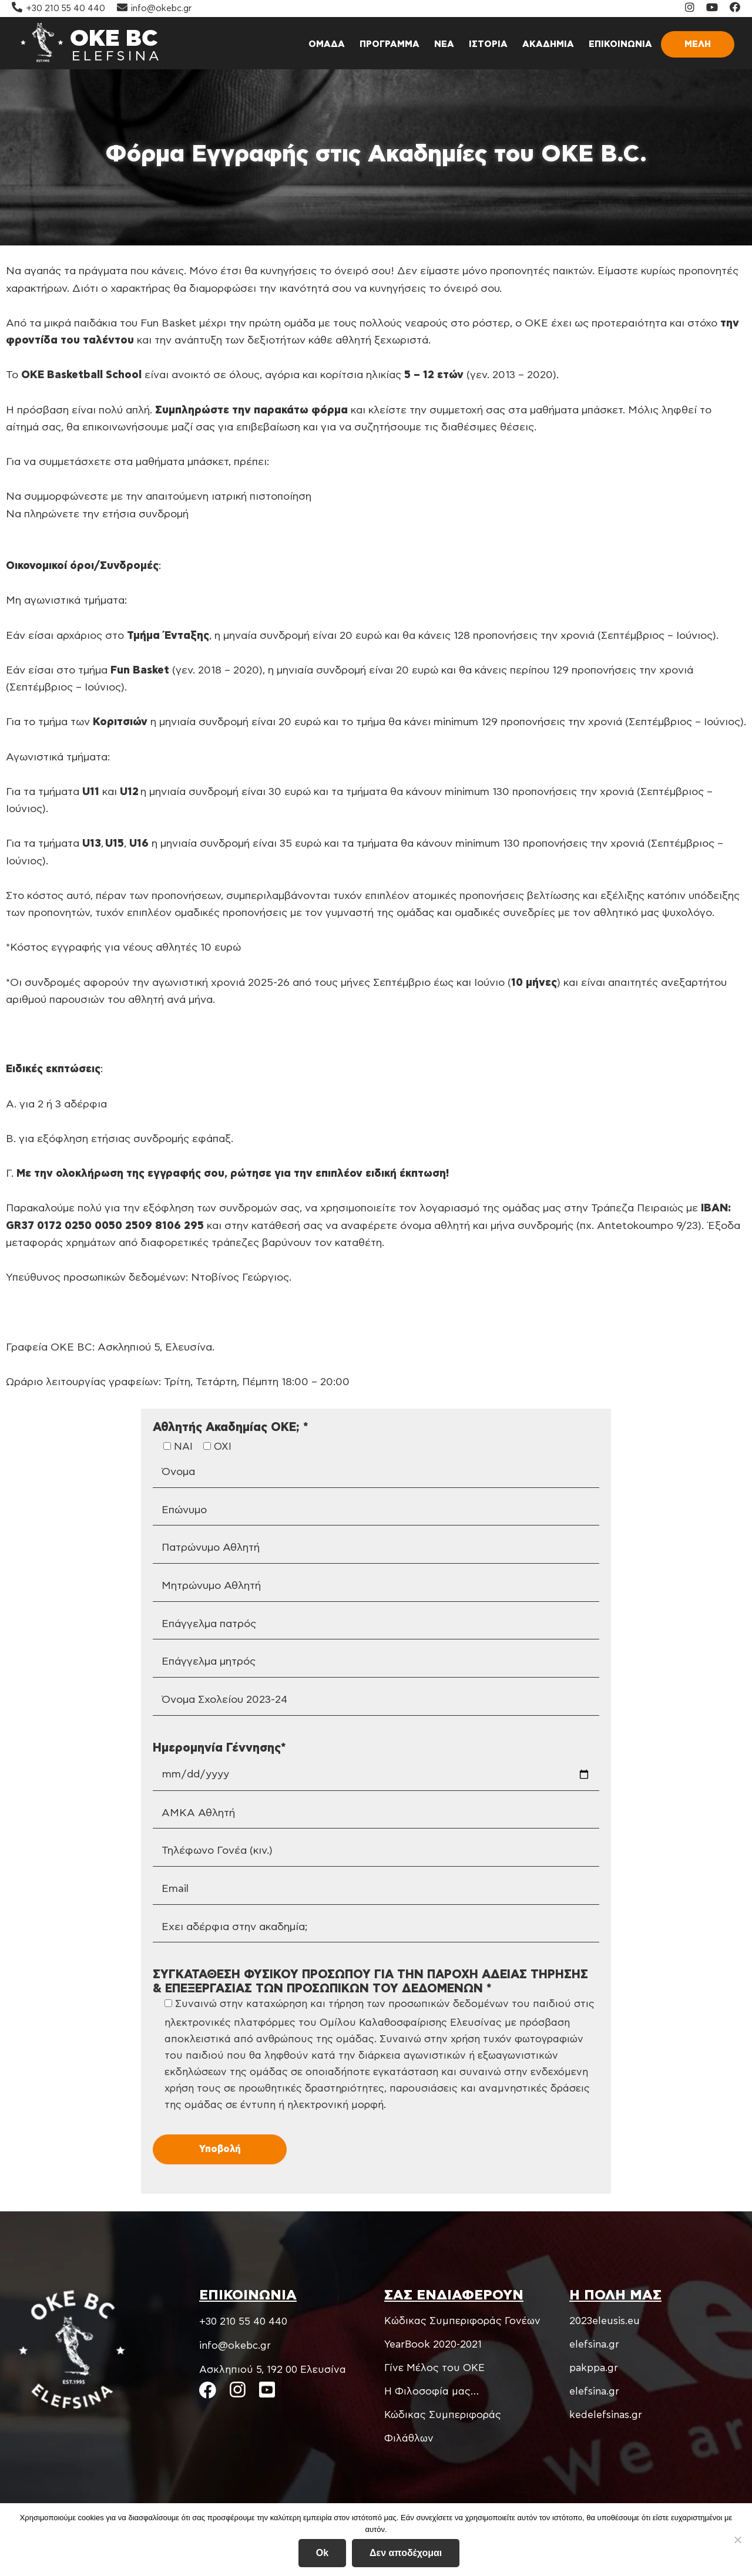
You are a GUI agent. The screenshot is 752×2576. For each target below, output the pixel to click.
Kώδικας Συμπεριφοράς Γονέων (462, 2321)
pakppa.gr (593, 2368)
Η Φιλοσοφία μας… (431, 2391)
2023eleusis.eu (604, 2321)
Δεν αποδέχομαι (406, 2553)
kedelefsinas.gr (605, 2415)
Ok (322, 2553)
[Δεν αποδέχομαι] (737, 2539)
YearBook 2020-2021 (433, 2344)
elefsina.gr (594, 2344)
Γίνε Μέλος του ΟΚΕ (434, 2368)
